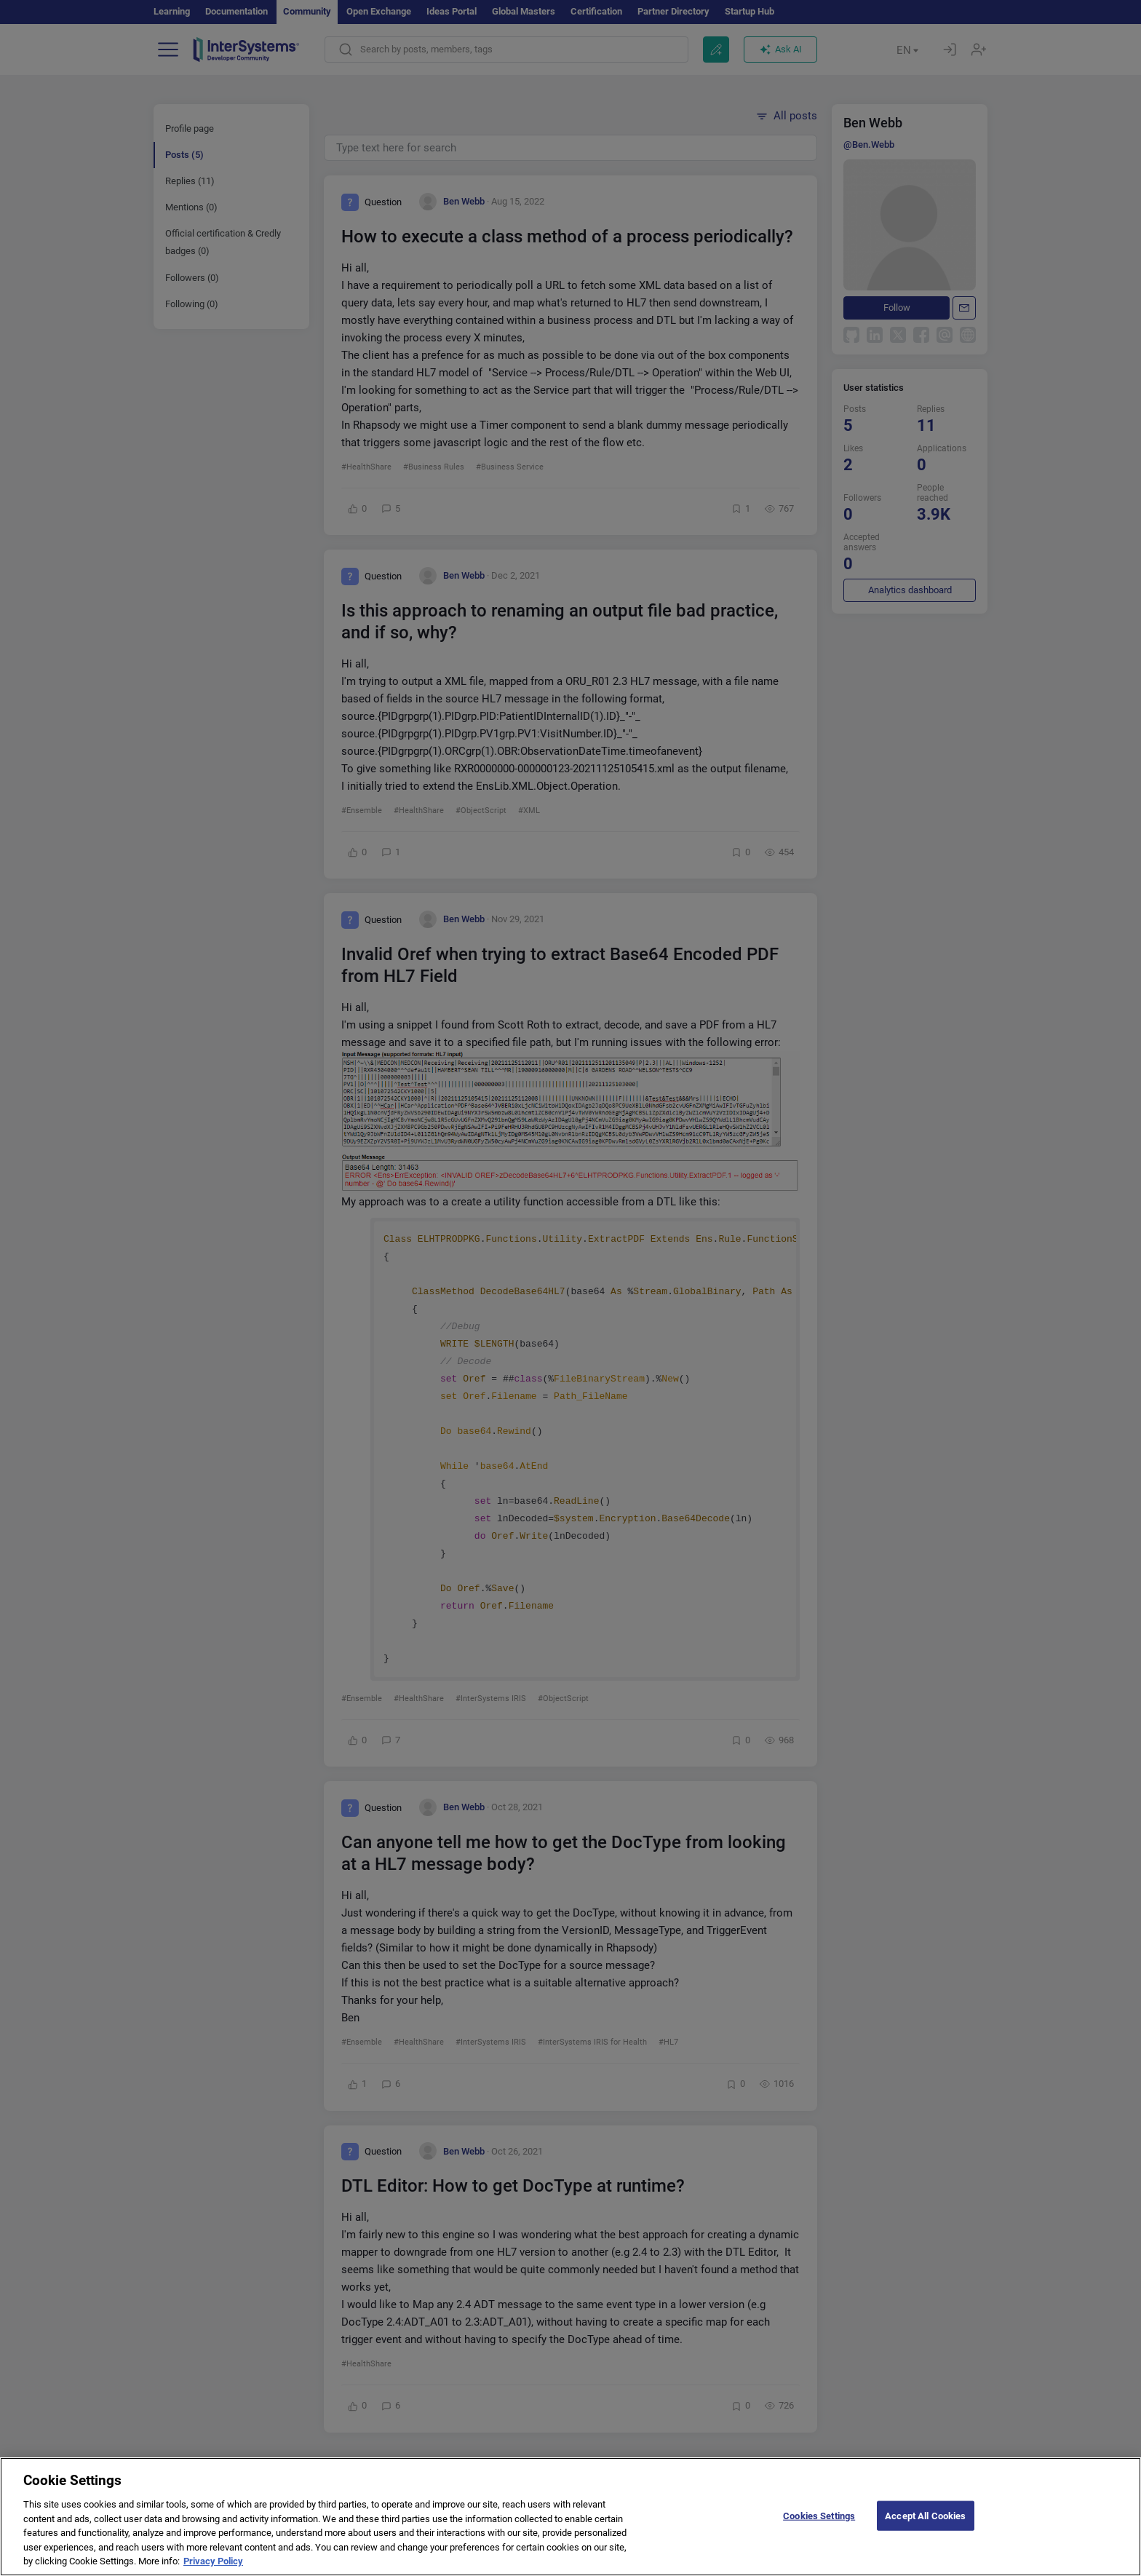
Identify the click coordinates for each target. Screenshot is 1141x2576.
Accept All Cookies (925, 2526)
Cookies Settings (819, 2526)
